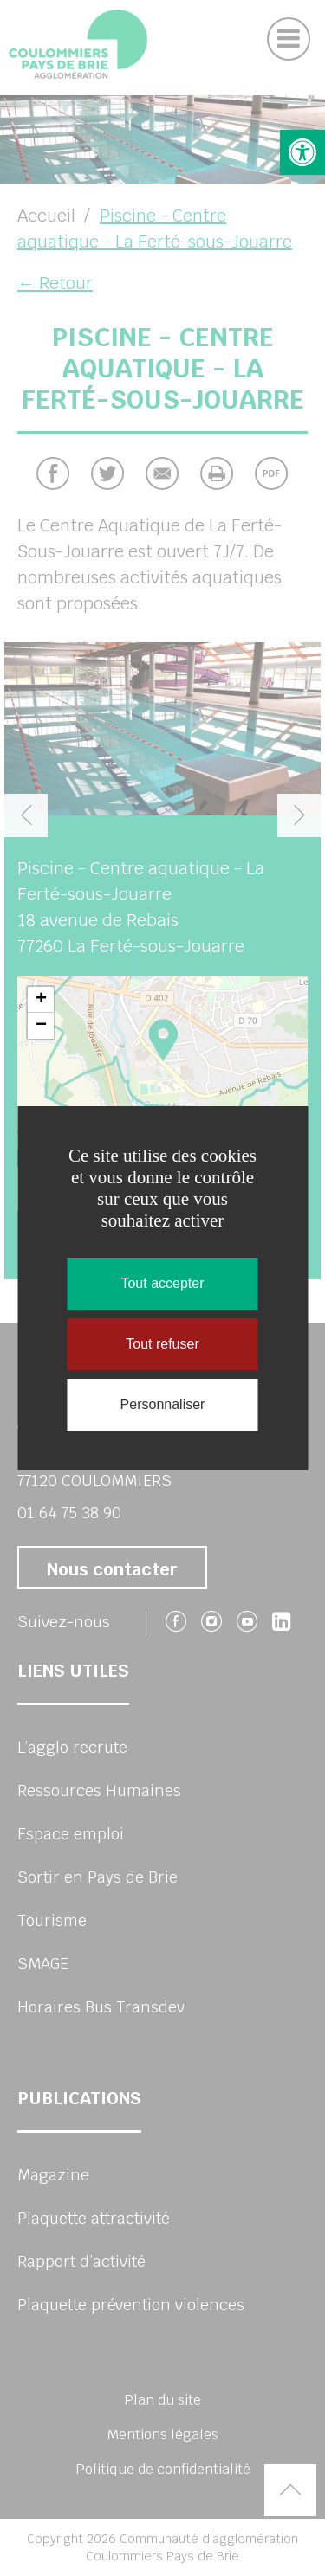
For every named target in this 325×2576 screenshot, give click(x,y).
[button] (302, 152)
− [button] (41, 1026)
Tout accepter (162, 1283)
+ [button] (41, 1000)
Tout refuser (162, 1343)
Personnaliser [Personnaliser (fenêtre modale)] (162, 1404)
